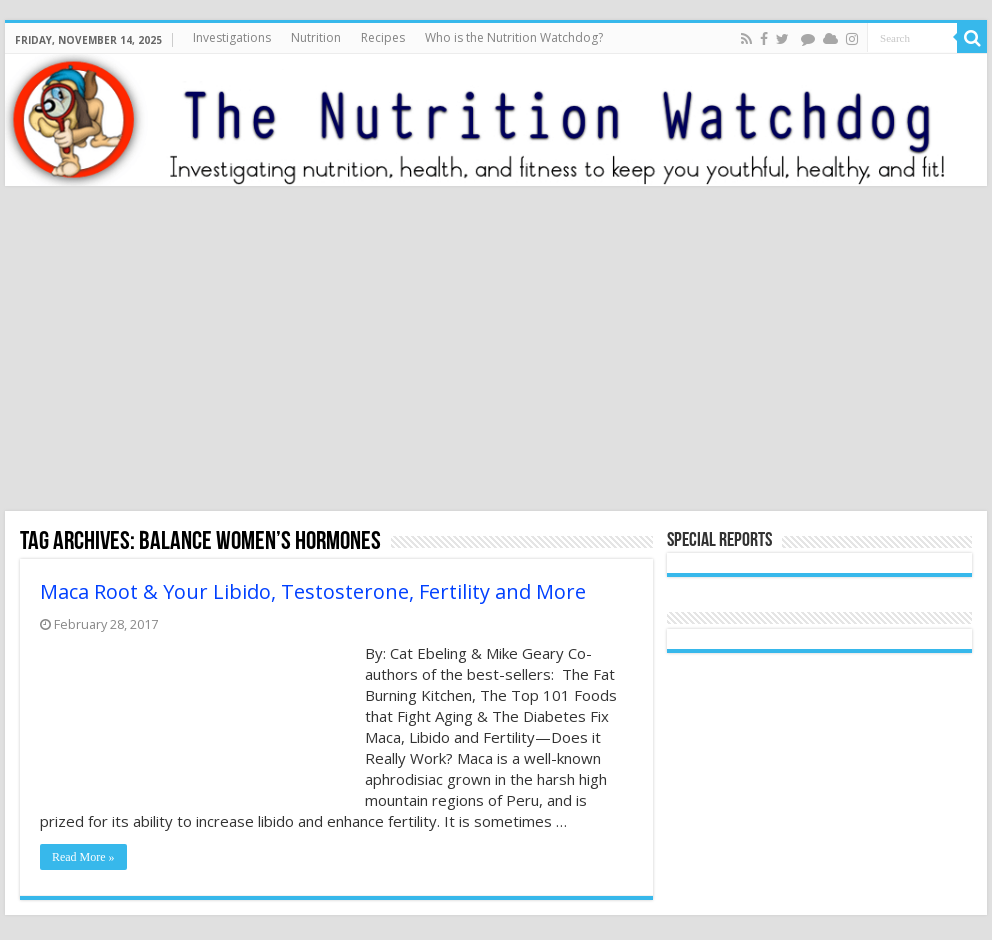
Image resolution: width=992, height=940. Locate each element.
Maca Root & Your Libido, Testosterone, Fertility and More (313, 591)
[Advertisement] (496, 351)
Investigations (232, 37)
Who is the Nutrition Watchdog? (514, 37)
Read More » (83, 857)
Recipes (383, 37)
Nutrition (316, 37)
